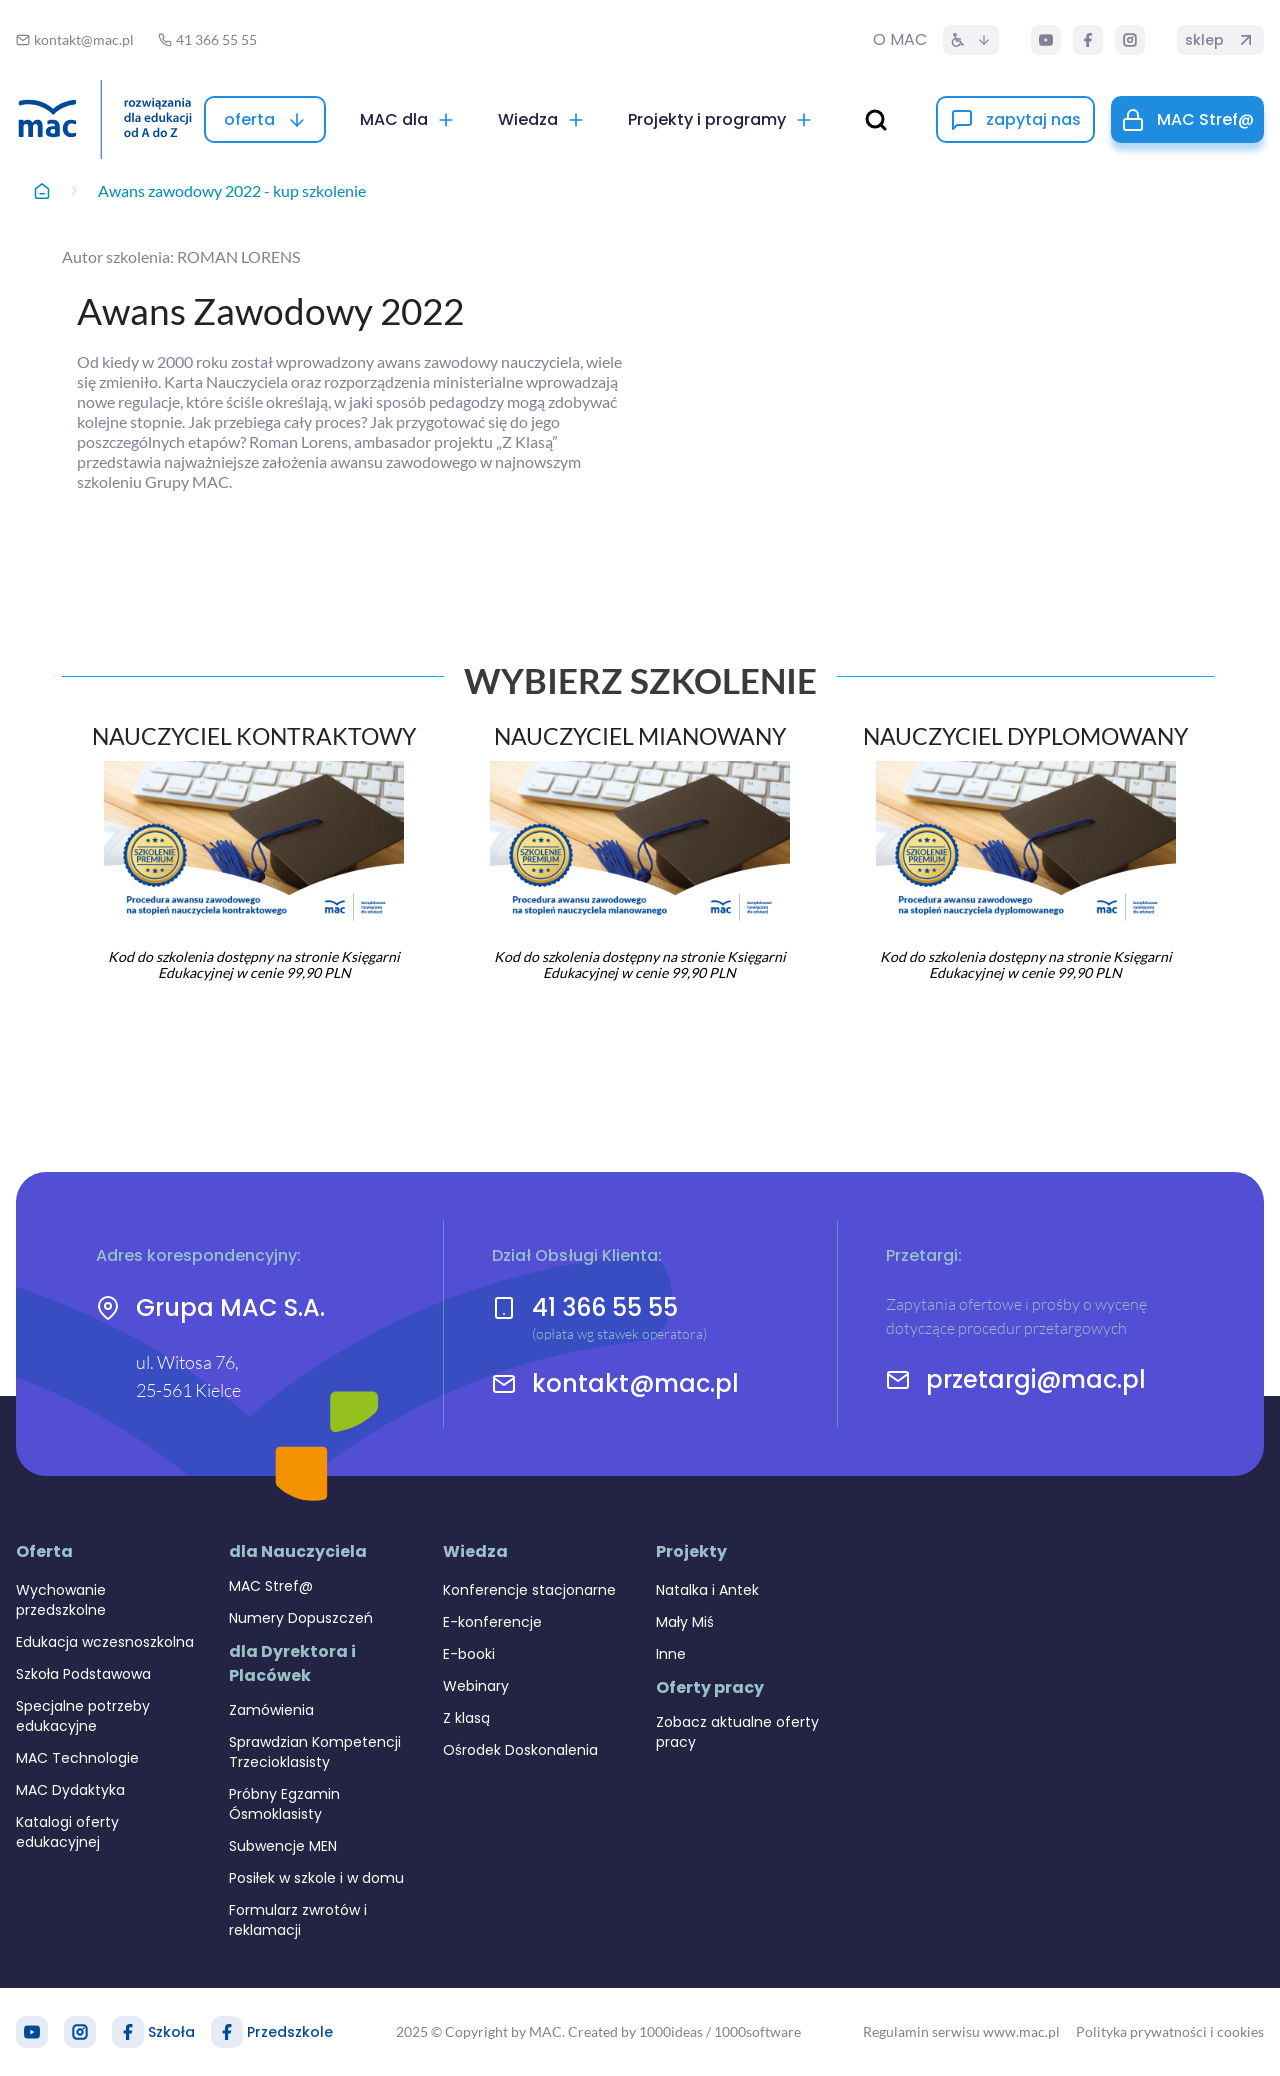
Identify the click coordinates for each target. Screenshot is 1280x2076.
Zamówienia (271, 1710)
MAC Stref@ (271, 1586)
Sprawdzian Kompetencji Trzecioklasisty (315, 1752)
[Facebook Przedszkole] (227, 2032)
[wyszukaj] (876, 120)
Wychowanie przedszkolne (61, 1600)
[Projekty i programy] (721, 119)
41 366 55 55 (605, 1307)
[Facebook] (1088, 40)
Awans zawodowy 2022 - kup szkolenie (232, 190)
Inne (671, 1654)
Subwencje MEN (283, 1846)
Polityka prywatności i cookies (1170, 2031)
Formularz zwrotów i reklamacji (298, 1920)
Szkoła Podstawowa (83, 1674)
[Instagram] (1130, 40)
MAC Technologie (77, 1758)
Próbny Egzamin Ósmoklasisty (284, 1804)
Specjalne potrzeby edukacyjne (83, 1716)
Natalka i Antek (707, 1590)
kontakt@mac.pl (635, 1384)
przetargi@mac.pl (1036, 1380)
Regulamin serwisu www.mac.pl (961, 2031)
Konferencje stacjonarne (529, 1590)
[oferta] (265, 119)
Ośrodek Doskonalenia (520, 1750)
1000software (757, 2031)
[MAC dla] (408, 119)
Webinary (476, 1686)
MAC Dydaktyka (70, 1790)
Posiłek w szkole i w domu (316, 1878)
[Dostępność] (971, 40)
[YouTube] (1046, 40)
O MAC (900, 39)
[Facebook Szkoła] (128, 2032)
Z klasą (466, 1718)
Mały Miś (685, 1622)
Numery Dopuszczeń (301, 1618)
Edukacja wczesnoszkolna (105, 1642)
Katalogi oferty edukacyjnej (67, 1832)
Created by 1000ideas (635, 2031)
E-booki (469, 1654)
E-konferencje (492, 1622)
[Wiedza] (542, 119)
